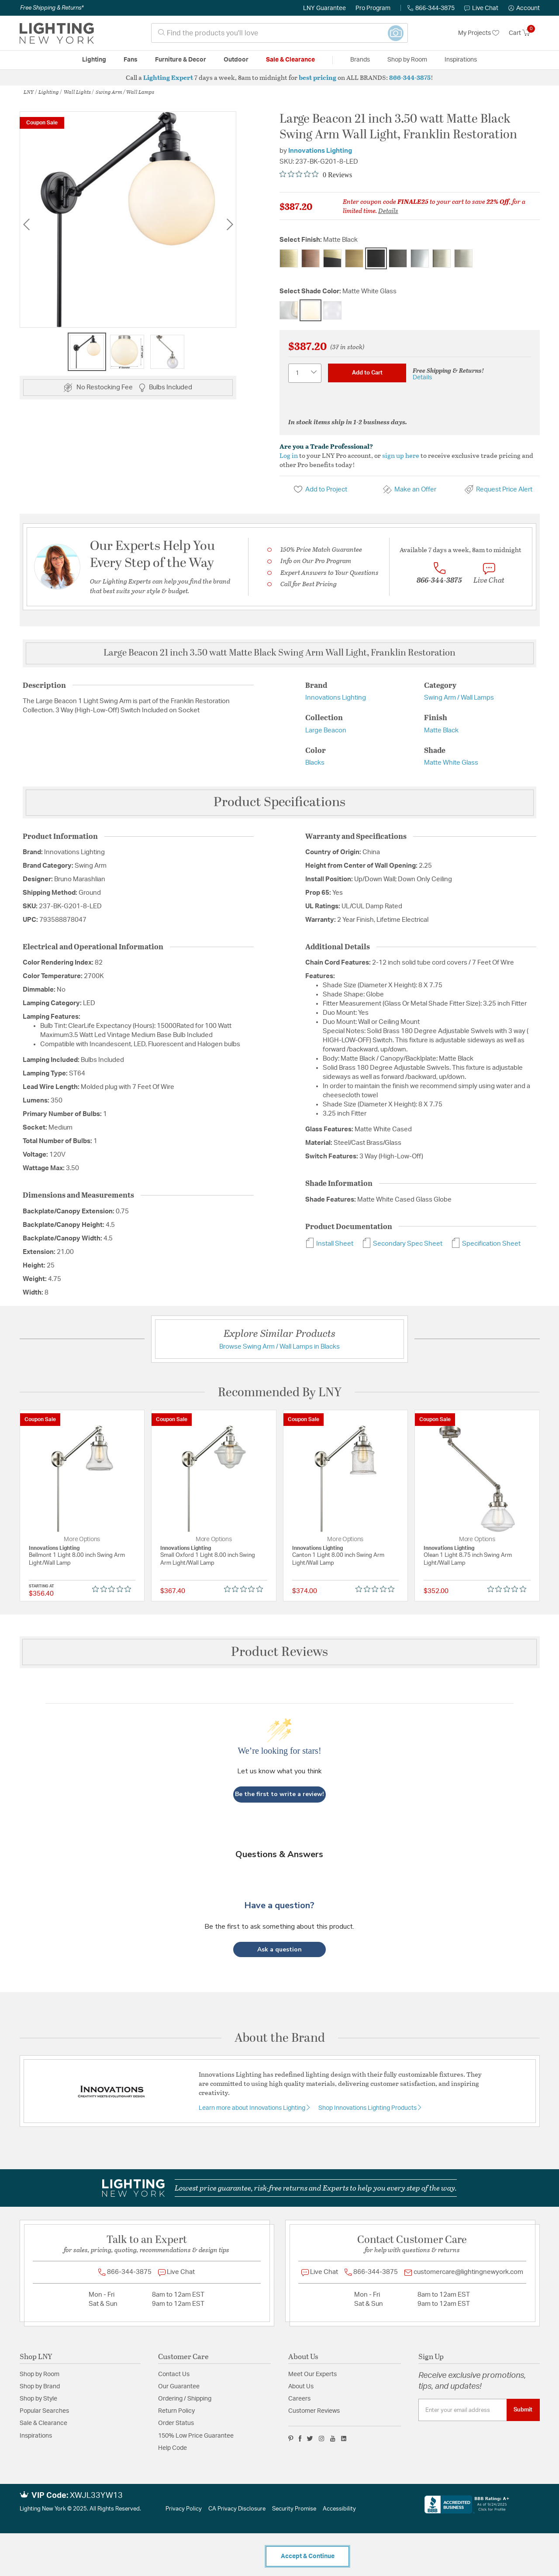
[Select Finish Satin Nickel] (463, 258)
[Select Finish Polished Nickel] (441, 258)
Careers (299, 2399)
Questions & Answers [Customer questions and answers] (279, 1854)
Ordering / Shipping (184, 2399)
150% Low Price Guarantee (196, 2436)
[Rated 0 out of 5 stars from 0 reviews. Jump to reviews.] (316, 174)
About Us (301, 2387)
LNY (29, 92)
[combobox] (279, 33)
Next (230, 224)
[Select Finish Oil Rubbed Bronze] (398, 258)
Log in (289, 455)
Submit (523, 2410)
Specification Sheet (486, 1243)
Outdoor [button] (236, 60)
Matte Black (441, 730)
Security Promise (294, 2509)
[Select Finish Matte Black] (376, 258)
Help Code (172, 2448)
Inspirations (36, 2436)
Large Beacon (325, 730)
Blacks (314, 762)
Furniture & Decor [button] (180, 60)
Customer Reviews (314, 2411)
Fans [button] (131, 60)
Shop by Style (38, 2399)
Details (388, 210)
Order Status (176, 2423)
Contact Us (174, 2374)
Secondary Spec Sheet (402, 1243)
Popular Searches (44, 2411)
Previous (26, 224)
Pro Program (372, 8)
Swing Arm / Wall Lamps (125, 92)
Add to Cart (367, 373)
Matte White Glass (451, 762)
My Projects (478, 33)
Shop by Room (39, 2374)
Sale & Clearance (43, 2423)
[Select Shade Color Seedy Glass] (332, 310)
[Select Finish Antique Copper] (310, 258)
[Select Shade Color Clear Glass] (289, 310)
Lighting (48, 92)
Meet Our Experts (312, 2374)
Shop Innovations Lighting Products (368, 2108)
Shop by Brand (40, 2387)
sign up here (400, 455)
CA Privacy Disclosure (237, 2509)
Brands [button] (360, 60)
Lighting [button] (94, 60)
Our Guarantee (179, 2387)
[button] (524, 8)
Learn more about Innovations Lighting (253, 2108)
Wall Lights (77, 92)
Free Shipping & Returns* (51, 8)
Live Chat (481, 8)
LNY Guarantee (324, 8)
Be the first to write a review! (279, 1794)
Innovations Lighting (320, 151)
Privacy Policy (184, 2509)
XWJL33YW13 (96, 2496)
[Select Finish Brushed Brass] (354, 258)
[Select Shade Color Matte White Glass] (310, 310)
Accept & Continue (308, 2556)
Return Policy (176, 2411)
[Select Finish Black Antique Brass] (332, 258)
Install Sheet (329, 1243)
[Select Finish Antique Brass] (289, 258)
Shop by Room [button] (407, 60)
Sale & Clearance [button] (290, 60)
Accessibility (339, 2509)
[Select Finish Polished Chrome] (420, 258)
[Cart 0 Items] (524, 33)
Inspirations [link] (461, 60)
